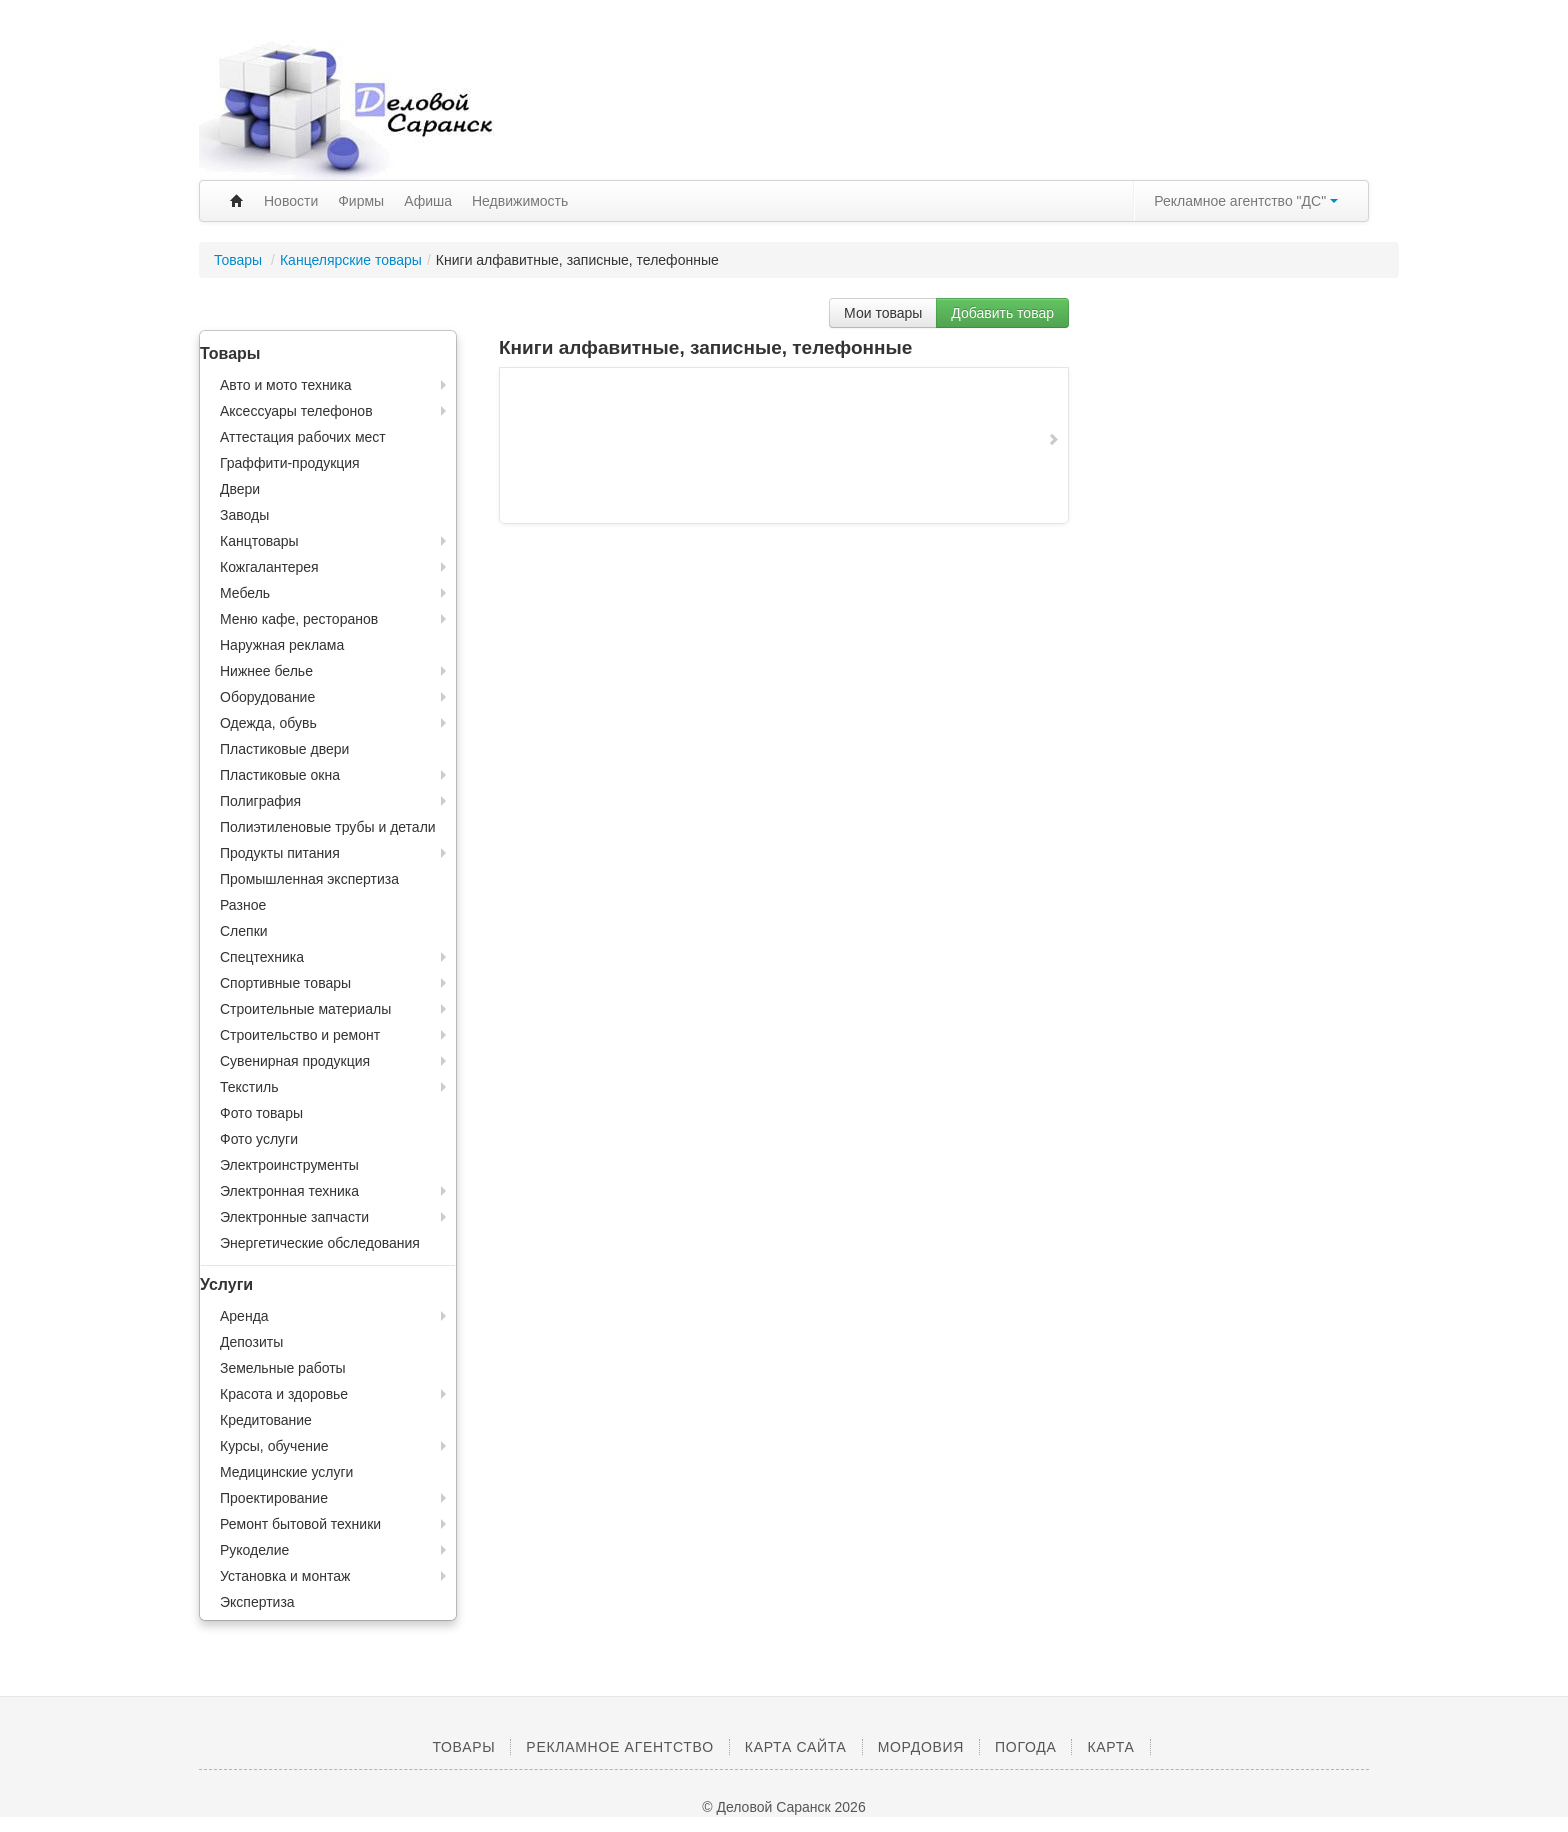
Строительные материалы (305, 1009)
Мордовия (921, 1747)
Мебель (245, 593)
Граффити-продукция (290, 463)
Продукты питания (280, 853)
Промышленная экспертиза (309, 879)
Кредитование (266, 1420)
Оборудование (267, 697)
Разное (243, 905)
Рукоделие (254, 1550)
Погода (1025, 1747)
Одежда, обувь (268, 723)
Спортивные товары (285, 983)
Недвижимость (520, 201)
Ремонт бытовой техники (300, 1524)
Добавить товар (1002, 313)
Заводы (244, 515)
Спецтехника (262, 957)
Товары (240, 260)
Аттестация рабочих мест (303, 437)
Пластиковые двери (284, 749)
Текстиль (249, 1087)
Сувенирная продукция (295, 1061)
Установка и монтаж (285, 1576)
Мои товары (883, 313)
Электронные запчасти (294, 1217)
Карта (1110, 1747)
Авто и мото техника (286, 385)
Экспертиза (257, 1602)
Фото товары (261, 1113)
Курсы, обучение (274, 1446)
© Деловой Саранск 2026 (783, 1807)
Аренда (244, 1316)
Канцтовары (259, 541)
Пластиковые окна (280, 775)
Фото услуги (259, 1139)
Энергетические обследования (320, 1243)
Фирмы (361, 201)
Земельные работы (283, 1368)
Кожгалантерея (269, 567)
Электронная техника (289, 1191)
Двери (240, 489)
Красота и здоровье (284, 1394)
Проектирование (274, 1498)
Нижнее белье (266, 671)
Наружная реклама (282, 645)
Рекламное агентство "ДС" (1246, 201)
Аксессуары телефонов (296, 411)
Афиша (428, 201)
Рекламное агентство (619, 1747)
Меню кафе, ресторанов (299, 619)
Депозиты (251, 1342)
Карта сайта (796, 1747)
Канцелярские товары (351, 260)
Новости (291, 201)
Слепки (244, 931)
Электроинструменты (289, 1165)
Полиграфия (260, 801)
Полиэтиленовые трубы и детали (328, 827)
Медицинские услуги (286, 1472)
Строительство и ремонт (300, 1035)
